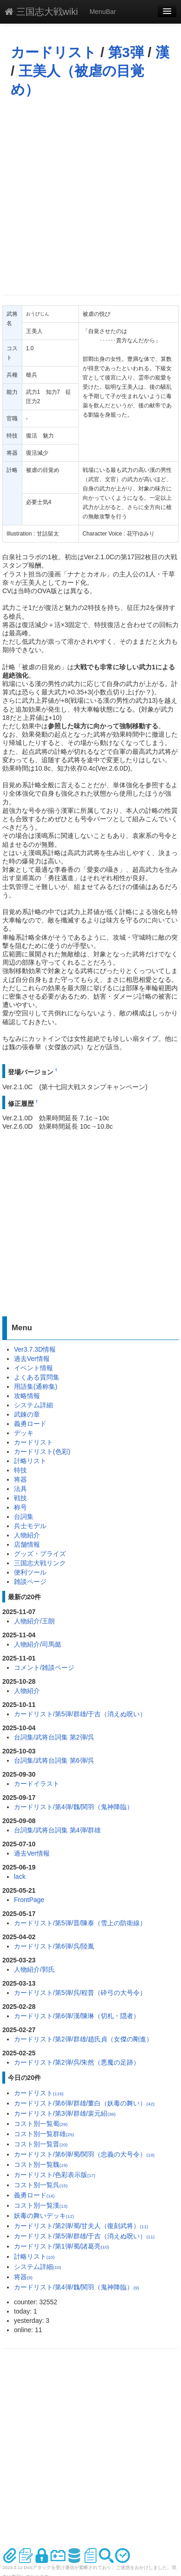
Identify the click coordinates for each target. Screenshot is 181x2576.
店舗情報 (27, 1544)
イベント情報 (33, 1368)
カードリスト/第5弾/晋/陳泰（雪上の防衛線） (80, 1923)
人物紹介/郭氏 (34, 1969)
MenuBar (103, 11)
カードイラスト (36, 1783)
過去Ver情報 (32, 1358)
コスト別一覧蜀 (40, 2123)
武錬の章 (27, 1414)
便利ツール (30, 1572)
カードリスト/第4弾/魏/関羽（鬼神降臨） (73, 1807)
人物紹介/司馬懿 (37, 1644)
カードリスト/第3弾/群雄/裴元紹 (65, 2113)
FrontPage (29, 1899)
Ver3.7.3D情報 (35, 1349)
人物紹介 (27, 1535)
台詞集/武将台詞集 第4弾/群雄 (57, 1830)
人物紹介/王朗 (34, 1621)
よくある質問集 (36, 1377)
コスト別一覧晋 (40, 2144)
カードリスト (54, 52)
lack (20, 1876)
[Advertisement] (87, 196)
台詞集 (23, 1516)
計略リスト (30, 1461)
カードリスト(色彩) (42, 1451)
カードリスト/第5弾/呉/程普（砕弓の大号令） (80, 1992)
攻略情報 (27, 1395)
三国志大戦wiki (41, 12)
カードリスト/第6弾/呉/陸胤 (54, 1946)
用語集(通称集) (35, 1386)
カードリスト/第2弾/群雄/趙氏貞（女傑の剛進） (83, 2039)
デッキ (23, 1433)
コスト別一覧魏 (40, 2164)
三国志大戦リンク (40, 1563)
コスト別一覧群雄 (44, 2134)
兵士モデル (30, 1526)
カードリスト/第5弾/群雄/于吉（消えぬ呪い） (80, 1714)
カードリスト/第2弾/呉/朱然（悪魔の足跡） (77, 2062)
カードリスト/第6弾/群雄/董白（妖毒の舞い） (84, 2103)
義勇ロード (30, 1423)
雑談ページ (30, 1581)
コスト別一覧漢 (40, 2205)
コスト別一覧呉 (40, 2185)
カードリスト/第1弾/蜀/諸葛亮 (61, 2246)
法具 (20, 1488)
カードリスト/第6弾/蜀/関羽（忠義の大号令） (84, 2154)
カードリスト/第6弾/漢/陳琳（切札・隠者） (77, 2016)
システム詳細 (33, 1405)
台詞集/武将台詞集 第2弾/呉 (54, 1737)
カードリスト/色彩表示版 (54, 2174)
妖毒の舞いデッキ (44, 2215)
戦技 (20, 1498)
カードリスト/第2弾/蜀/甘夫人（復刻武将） (81, 2225)
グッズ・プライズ (40, 1553)
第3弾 (126, 52)
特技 (20, 1470)
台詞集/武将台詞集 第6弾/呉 (54, 1760)
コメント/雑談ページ (44, 1667)
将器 (20, 1479)
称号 (20, 1507)
